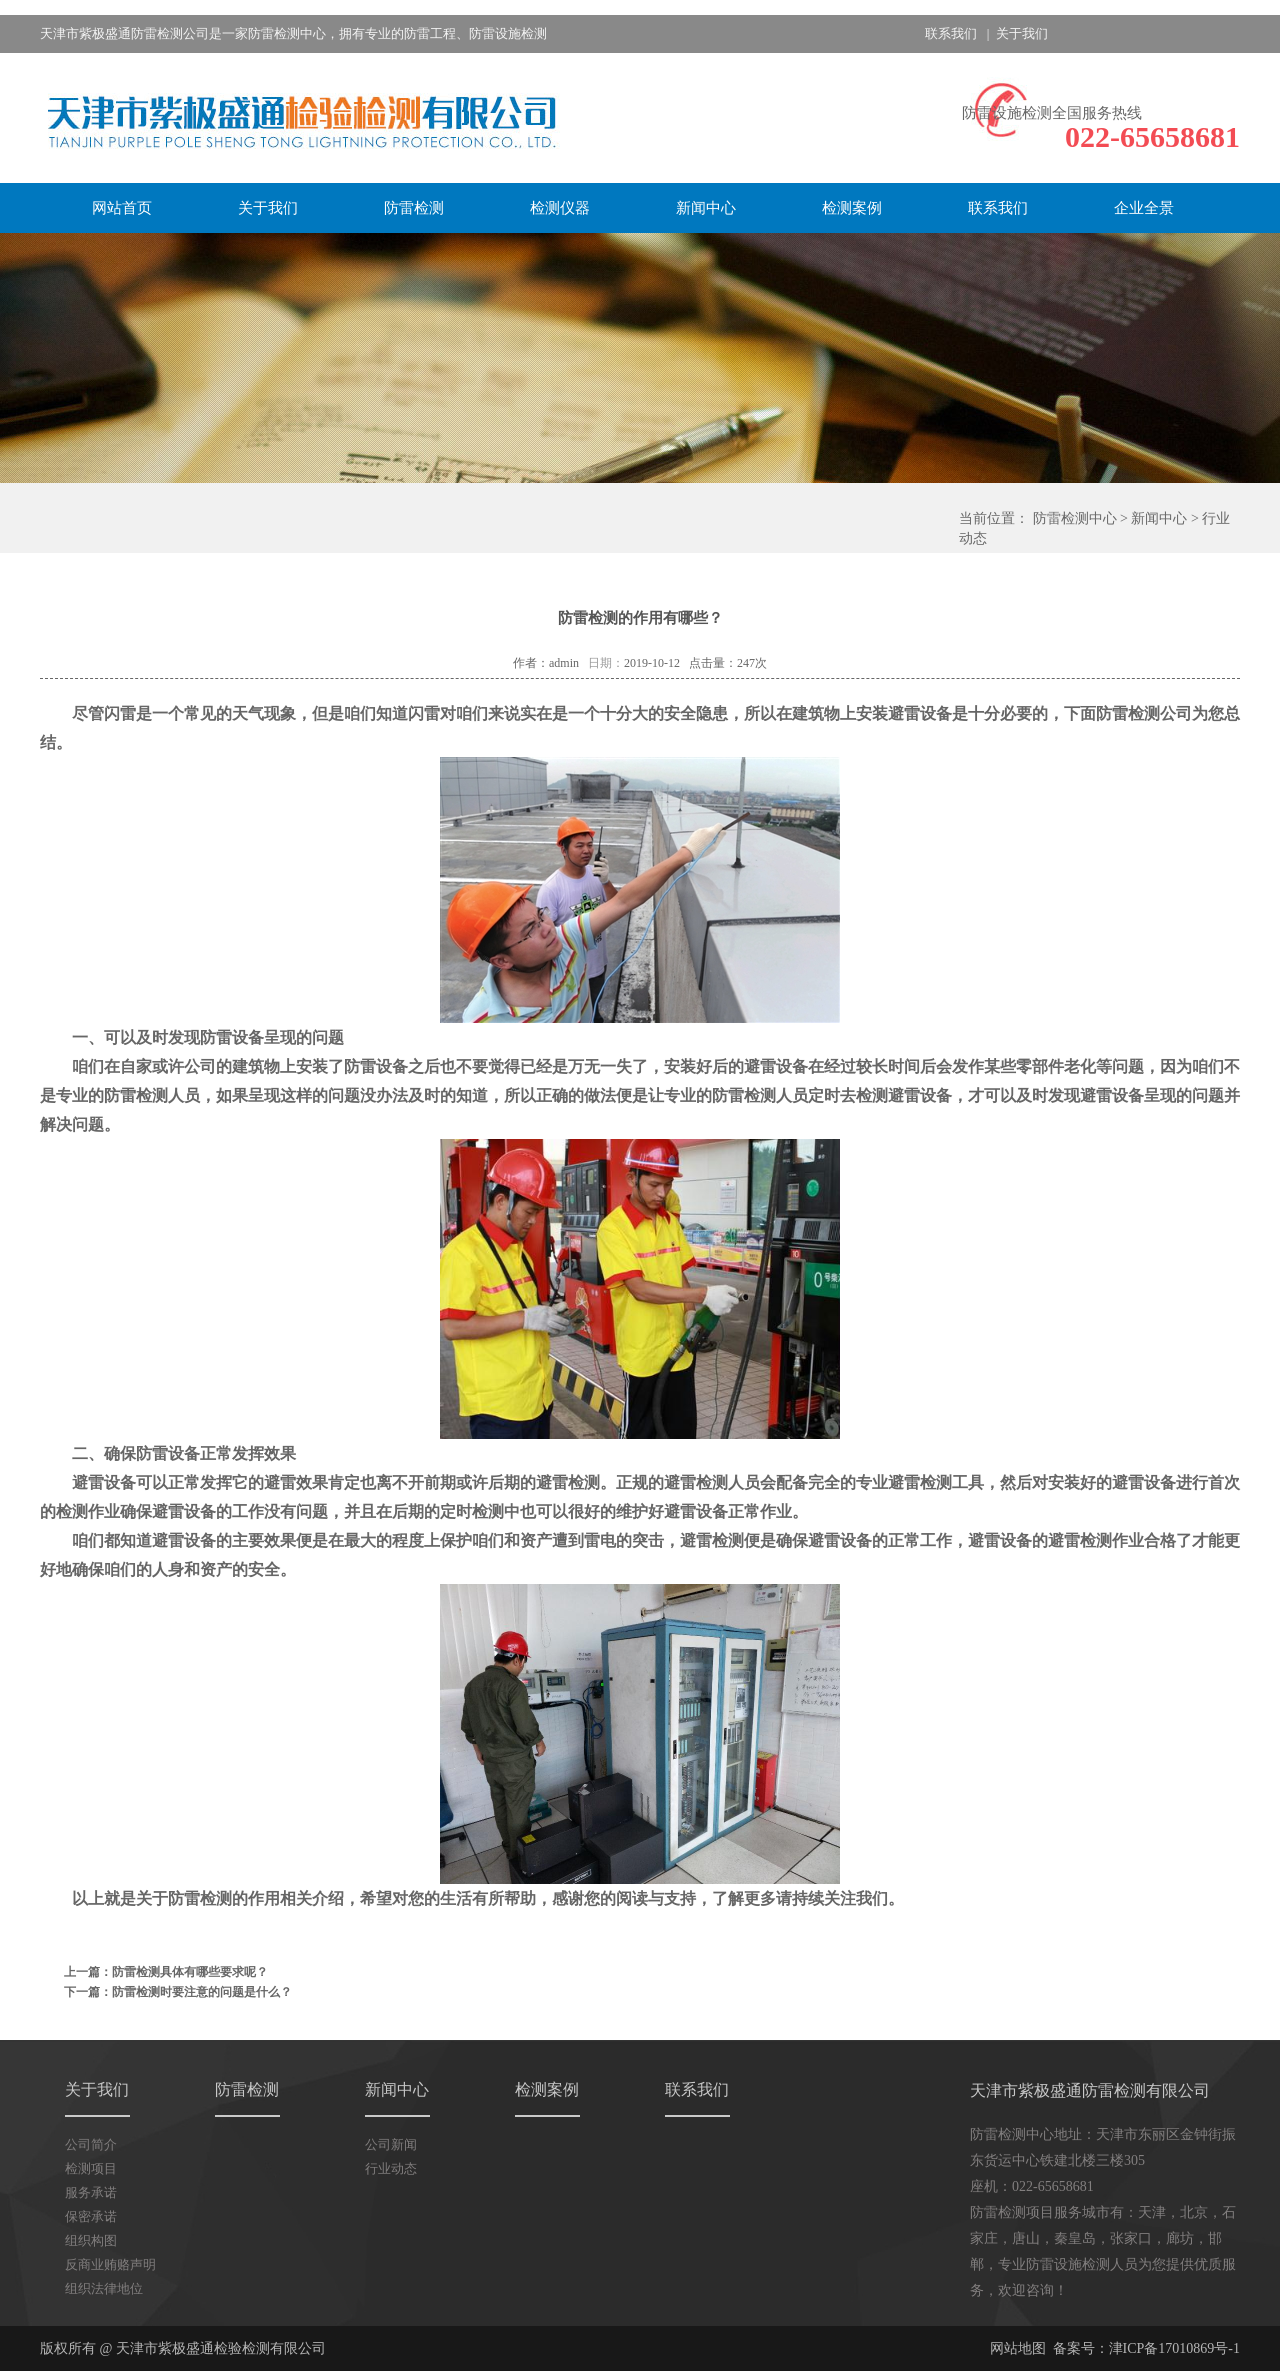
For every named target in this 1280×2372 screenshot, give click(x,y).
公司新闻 (391, 2144)
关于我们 (1022, 33)
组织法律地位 (104, 2288)
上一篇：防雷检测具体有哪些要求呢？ (166, 1972)
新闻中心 (706, 208)
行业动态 (391, 2168)
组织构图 (91, 2240)
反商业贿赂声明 (110, 2264)
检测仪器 (560, 208)
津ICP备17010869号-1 (1174, 2348)
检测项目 (91, 2168)
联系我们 (951, 33)
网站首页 (122, 208)
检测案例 (852, 208)
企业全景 (1144, 208)
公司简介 (91, 2144)
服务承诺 (91, 2192)
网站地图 (1018, 2348)
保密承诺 (91, 2216)
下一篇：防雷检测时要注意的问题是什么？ (178, 1992)
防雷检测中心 (1075, 518)
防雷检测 (414, 208)
